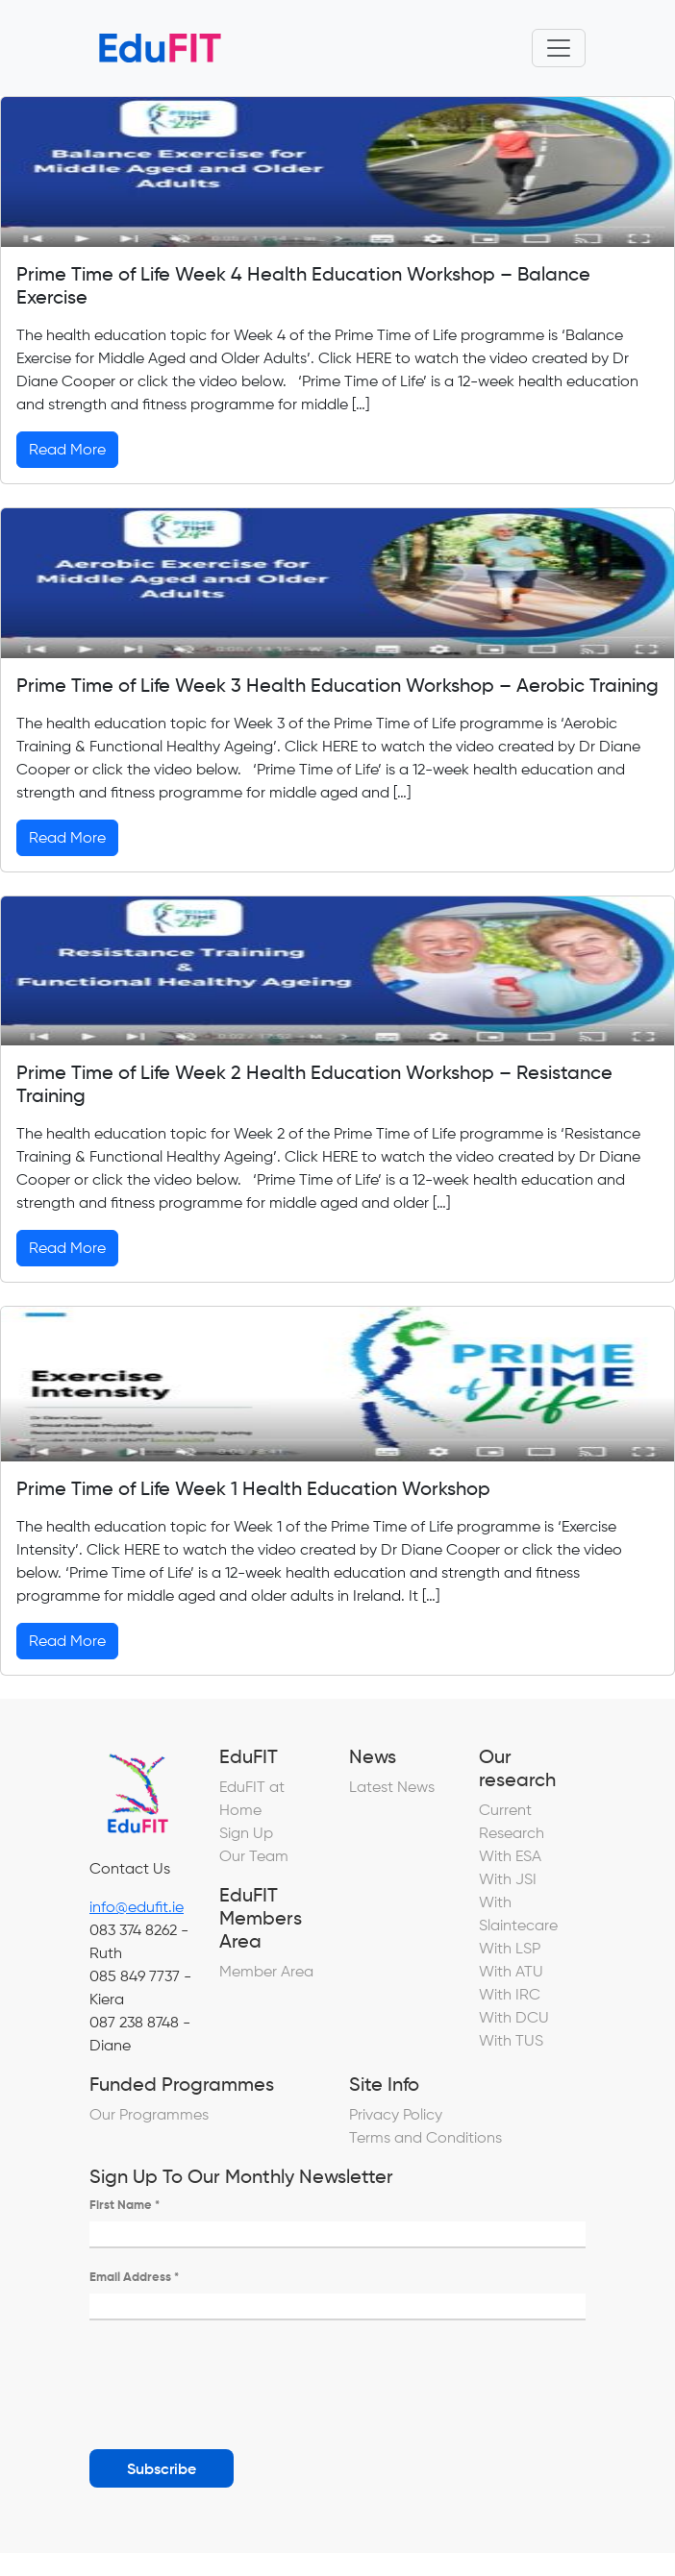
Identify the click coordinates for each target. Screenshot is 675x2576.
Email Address (134, 2276)
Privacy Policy (395, 2114)
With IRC (509, 1994)
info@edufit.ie (136, 1907)
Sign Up (246, 1833)
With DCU (514, 2017)
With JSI (508, 1879)
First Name (124, 2204)
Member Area (266, 1971)
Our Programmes (149, 2114)
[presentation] (235, 2377)
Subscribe (161, 2468)
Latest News (392, 1787)
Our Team (253, 1856)
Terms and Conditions (425, 2137)
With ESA (510, 1856)
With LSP (509, 1948)
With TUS (511, 2040)
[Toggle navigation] (559, 48)
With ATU (511, 1971)
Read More (67, 449)
